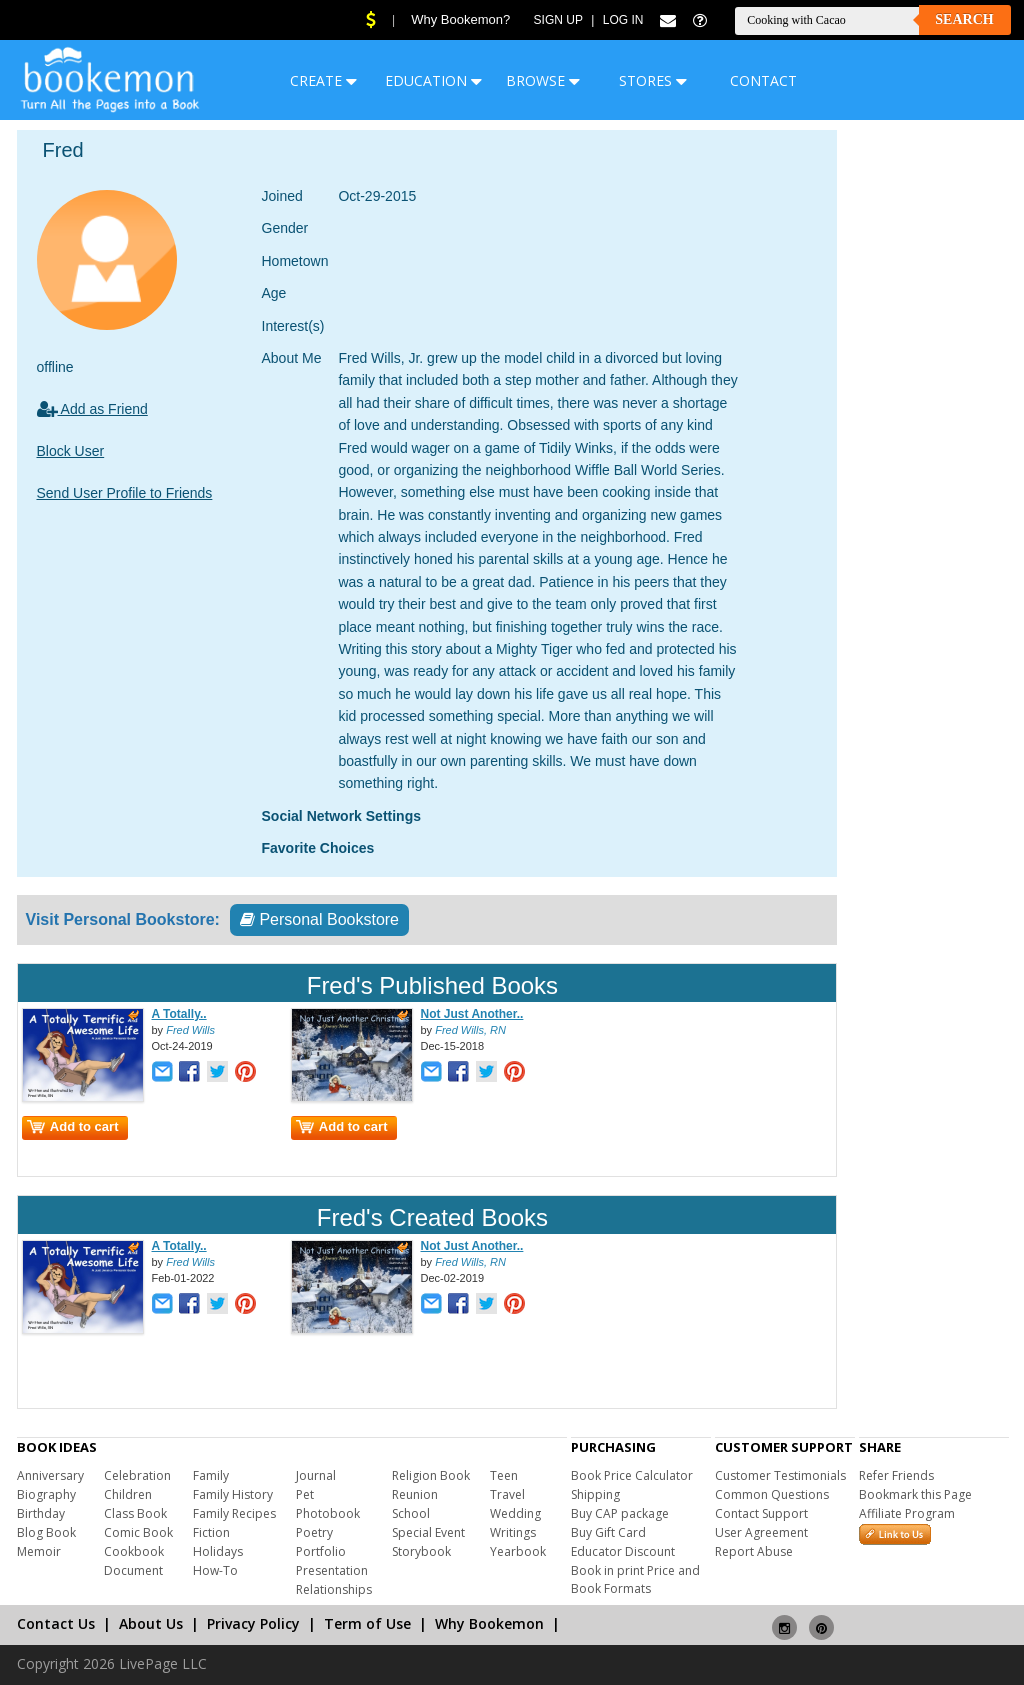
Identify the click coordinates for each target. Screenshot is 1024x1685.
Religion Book (431, 1475)
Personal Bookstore (319, 919)
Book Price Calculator (632, 1475)
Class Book (135, 1513)
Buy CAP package (620, 1513)
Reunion (415, 1494)
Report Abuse (754, 1551)
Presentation (332, 1570)
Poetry (314, 1532)
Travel (507, 1494)
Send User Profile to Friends (125, 493)
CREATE (323, 80)
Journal (316, 1475)
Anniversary (50, 1475)
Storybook (421, 1551)
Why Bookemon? (460, 19)
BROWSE (543, 80)
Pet (305, 1494)
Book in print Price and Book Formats (635, 1579)
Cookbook (134, 1551)
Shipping (595, 1494)
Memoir (39, 1551)
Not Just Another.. (472, 1014)
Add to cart (73, 1126)
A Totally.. (179, 1014)
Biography (46, 1494)
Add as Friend (92, 409)
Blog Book (46, 1532)
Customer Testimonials (780, 1475)
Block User (71, 451)
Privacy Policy (253, 1623)
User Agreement (761, 1532)
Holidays (218, 1551)
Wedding (515, 1513)
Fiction (211, 1532)
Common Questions (772, 1494)
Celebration (137, 1475)
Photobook (328, 1513)
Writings (513, 1532)
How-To (215, 1570)
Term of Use (367, 1623)
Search (964, 19)
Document (133, 1570)
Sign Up (558, 20)
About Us (151, 1623)
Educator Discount (623, 1551)
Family (211, 1475)
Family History (233, 1494)
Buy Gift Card (608, 1532)
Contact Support (761, 1513)
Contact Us (56, 1623)
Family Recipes (234, 1513)
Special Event (428, 1532)
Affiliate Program (907, 1513)
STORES (653, 80)
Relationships (334, 1589)
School (411, 1513)
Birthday (41, 1513)
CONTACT (763, 80)
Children (128, 1494)
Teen (504, 1475)
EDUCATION (433, 80)
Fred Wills (190, 1030)
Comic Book (138, 1532)
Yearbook (518, 1551)
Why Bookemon (489, 1623)
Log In (623, 20)
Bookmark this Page (915, 1494)
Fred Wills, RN (470, 1030)
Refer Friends (896, 1475)
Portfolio (321, 1551)
